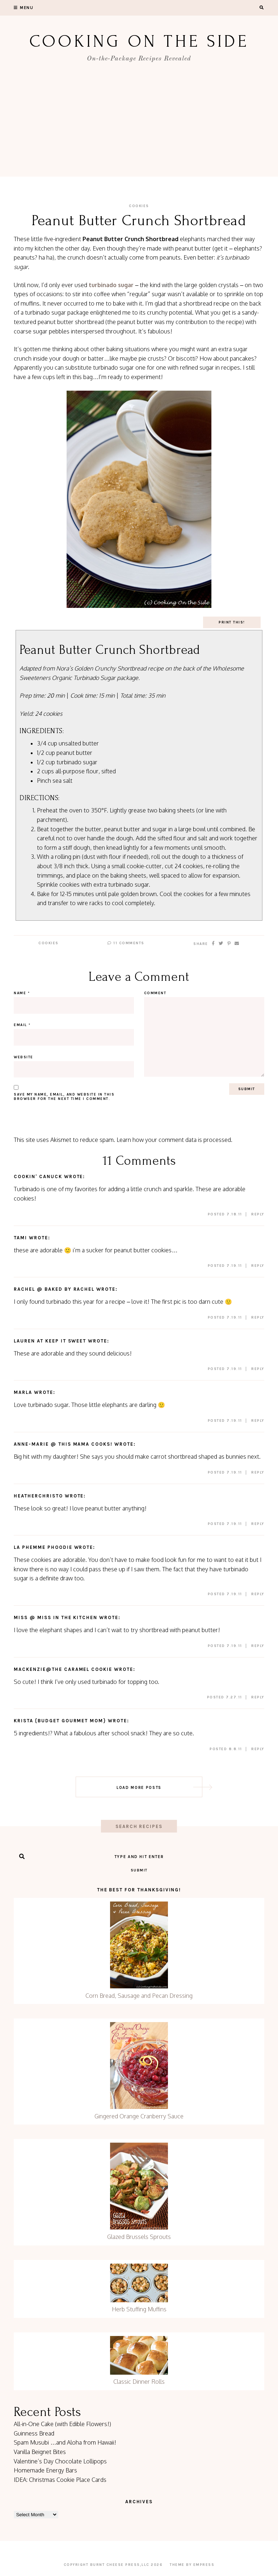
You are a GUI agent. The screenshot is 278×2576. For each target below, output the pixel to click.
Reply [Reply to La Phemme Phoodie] (257, 1594)
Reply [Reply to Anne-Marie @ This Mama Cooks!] (257, 1472)
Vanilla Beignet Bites (40, 2451)
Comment (155, 993)
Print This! (232, 622)
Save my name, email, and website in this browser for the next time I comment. (64, 1096)
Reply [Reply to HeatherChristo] (257, 1524)
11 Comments (126, 943)
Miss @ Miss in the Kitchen (55, 1617)
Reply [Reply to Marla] (257, 1421)
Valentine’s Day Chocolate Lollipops (60, 2461)
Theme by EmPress (192, 2565)
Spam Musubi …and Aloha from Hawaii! (65, 2442)
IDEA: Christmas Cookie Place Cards (60, 2479)
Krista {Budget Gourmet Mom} (60, 1720)
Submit (139, 1870)
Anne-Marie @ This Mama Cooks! (63, 1444)
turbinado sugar (111, 285)
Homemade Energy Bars (45, 2470)
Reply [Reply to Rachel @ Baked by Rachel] (257, 1317)
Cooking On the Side (139, 41)
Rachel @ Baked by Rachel (54, 1289)
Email (22, 1025)
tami (20, 1237)
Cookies (139, 206)
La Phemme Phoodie (43, 1547)
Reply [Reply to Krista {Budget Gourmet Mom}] (257, 1749)
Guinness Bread (34, 2433)
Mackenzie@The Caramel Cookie (63, 1669)
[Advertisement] (139, 126)
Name (22, 993)
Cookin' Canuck (38, 1176)
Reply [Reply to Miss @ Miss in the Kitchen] (257, 1646)
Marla (23, 1392)
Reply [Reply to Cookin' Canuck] (257, 1214)
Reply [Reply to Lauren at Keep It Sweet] (257, 1369)
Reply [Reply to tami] (257, 1266)
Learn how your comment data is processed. (174, 1139)
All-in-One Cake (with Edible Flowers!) (62, 2424)
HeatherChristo (38, 1496)
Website (23, 1057)
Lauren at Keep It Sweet (50, 1341)
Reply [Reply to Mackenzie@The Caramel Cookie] (257, 1697)
